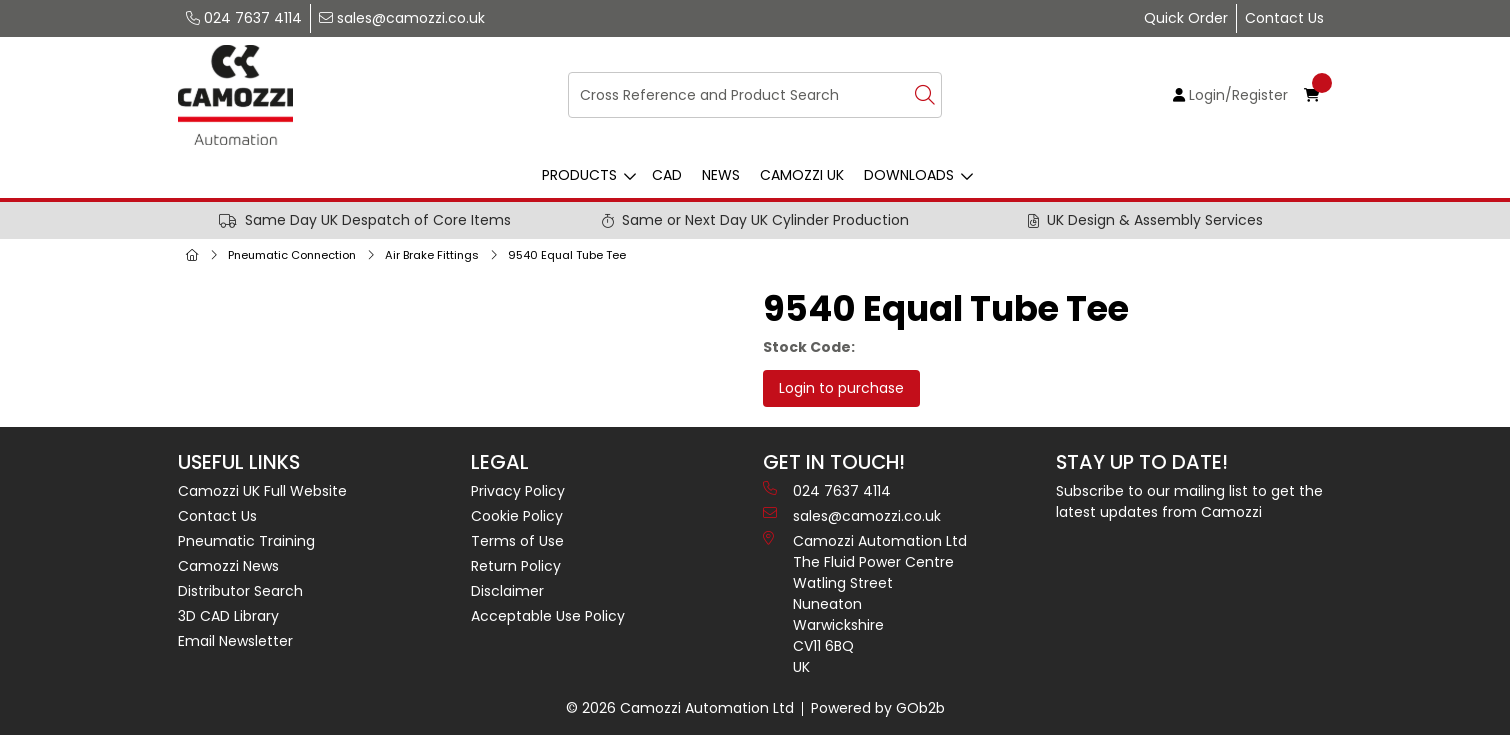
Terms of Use (517, 541)
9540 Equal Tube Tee (567, 255)
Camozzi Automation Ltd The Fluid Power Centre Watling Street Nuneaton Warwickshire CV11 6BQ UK (865, 604)
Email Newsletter (235, 641)
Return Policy (516, 566)
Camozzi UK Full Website (262, 491)
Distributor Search (240, 591)
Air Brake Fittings (432, 255)
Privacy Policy (518, 491)
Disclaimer (507, 591)
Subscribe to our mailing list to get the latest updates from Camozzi (1189, 501)
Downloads (909, 175)
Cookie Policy (517, 516)
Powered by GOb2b (878, 708)
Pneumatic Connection (292, 255)
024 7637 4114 (244, 18)
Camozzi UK (802, 175)
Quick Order (1186, 18)
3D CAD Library (228, 616)
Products (579, 175)
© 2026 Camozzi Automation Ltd (680, 708)
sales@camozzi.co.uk (402, 18)
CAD (667, 175)
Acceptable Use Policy (548, 616)
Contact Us (1284, 18)
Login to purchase (841, 388)
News (721, 175)
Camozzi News (228, 566)
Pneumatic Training (246, 541)
